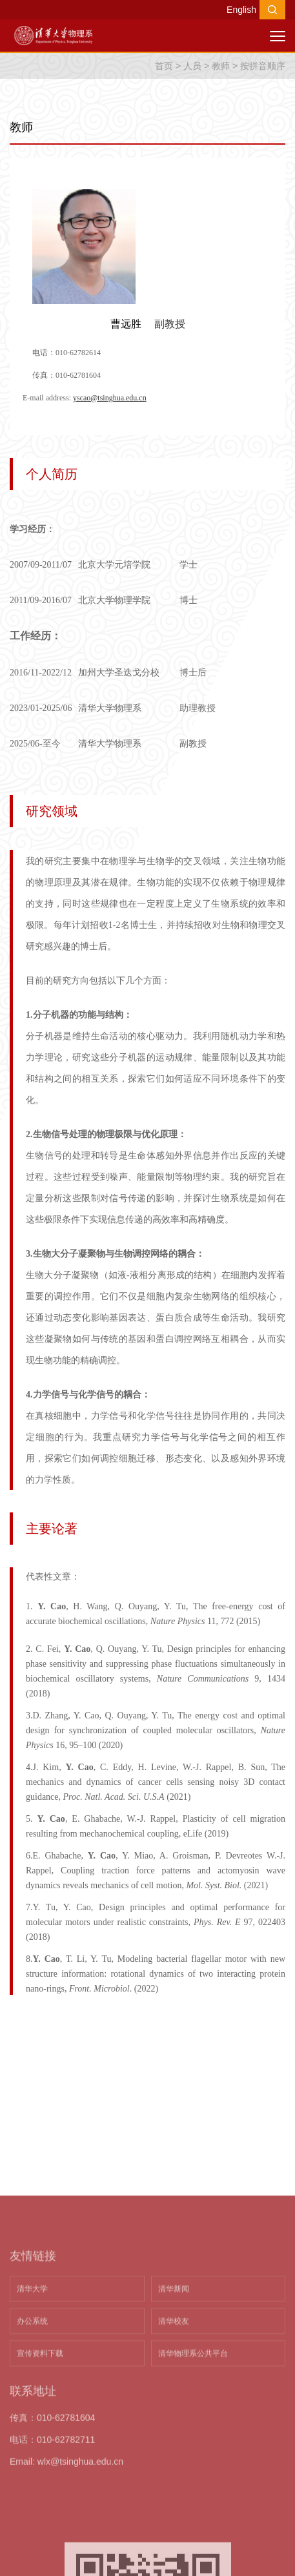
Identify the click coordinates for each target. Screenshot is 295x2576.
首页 (164, 66)
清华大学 (32, 2419)
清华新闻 (173, 2419)
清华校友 (173, 2451)
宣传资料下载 (40, 2483)
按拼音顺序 (262, 66)
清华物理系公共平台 (193, 2483)
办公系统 (32, 2451)
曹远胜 (125, 323)
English (241, 10)
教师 (221, 66)
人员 (192, 66)
